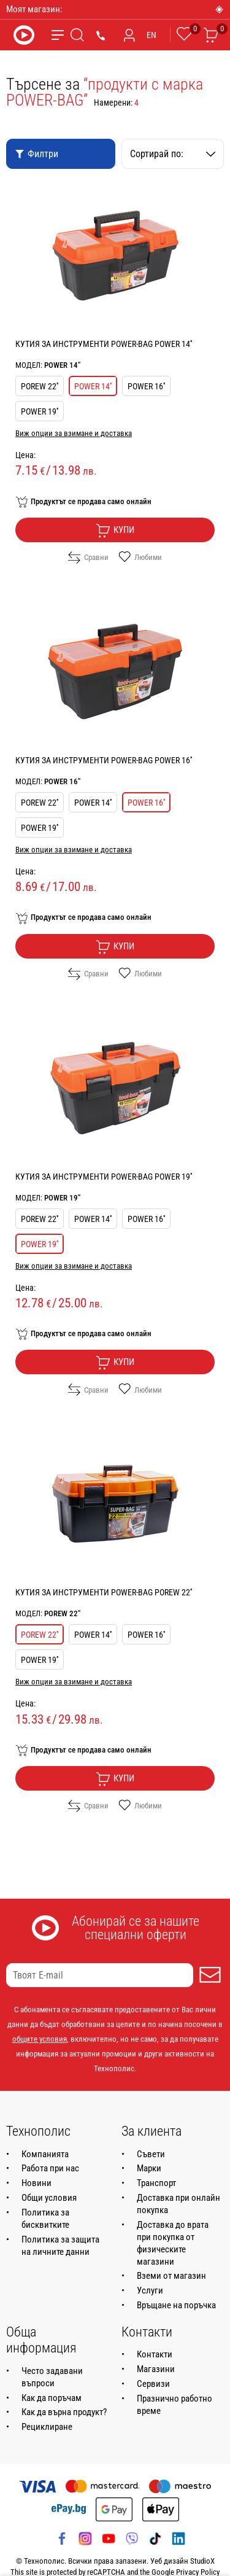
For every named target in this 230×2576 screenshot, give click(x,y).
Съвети (151, 2154)
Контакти (154, 2354)
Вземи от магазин (171, 2275)
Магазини (156, 2369)
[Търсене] (77, 35)
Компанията (45, 2154)
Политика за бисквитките (45, 2218)
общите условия (39, 2039)
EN (151, 35)
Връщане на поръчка (176, 2305)
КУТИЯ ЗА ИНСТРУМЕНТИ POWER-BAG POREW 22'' (103, 1592)
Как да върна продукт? (64, 2412)
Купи (115, 530)
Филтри (36, 154)
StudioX (202, 2561)
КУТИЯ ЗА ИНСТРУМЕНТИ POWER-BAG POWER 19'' (103, 1176)
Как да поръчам (51, 2397)
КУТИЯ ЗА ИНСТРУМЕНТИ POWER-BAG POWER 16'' (103, 760)
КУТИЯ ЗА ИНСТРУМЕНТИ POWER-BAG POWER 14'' (103, 344)
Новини (36, 2183)
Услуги (150, 2290)
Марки (149, 2168)
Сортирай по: (173, 154)
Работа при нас (50, 2168)
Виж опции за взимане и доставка (73, 433)
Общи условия (49, 2197)
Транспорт (156, 2183)
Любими (140, 557)
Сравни (88, 557)
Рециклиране (46, 2426)
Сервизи (153, 2383)
